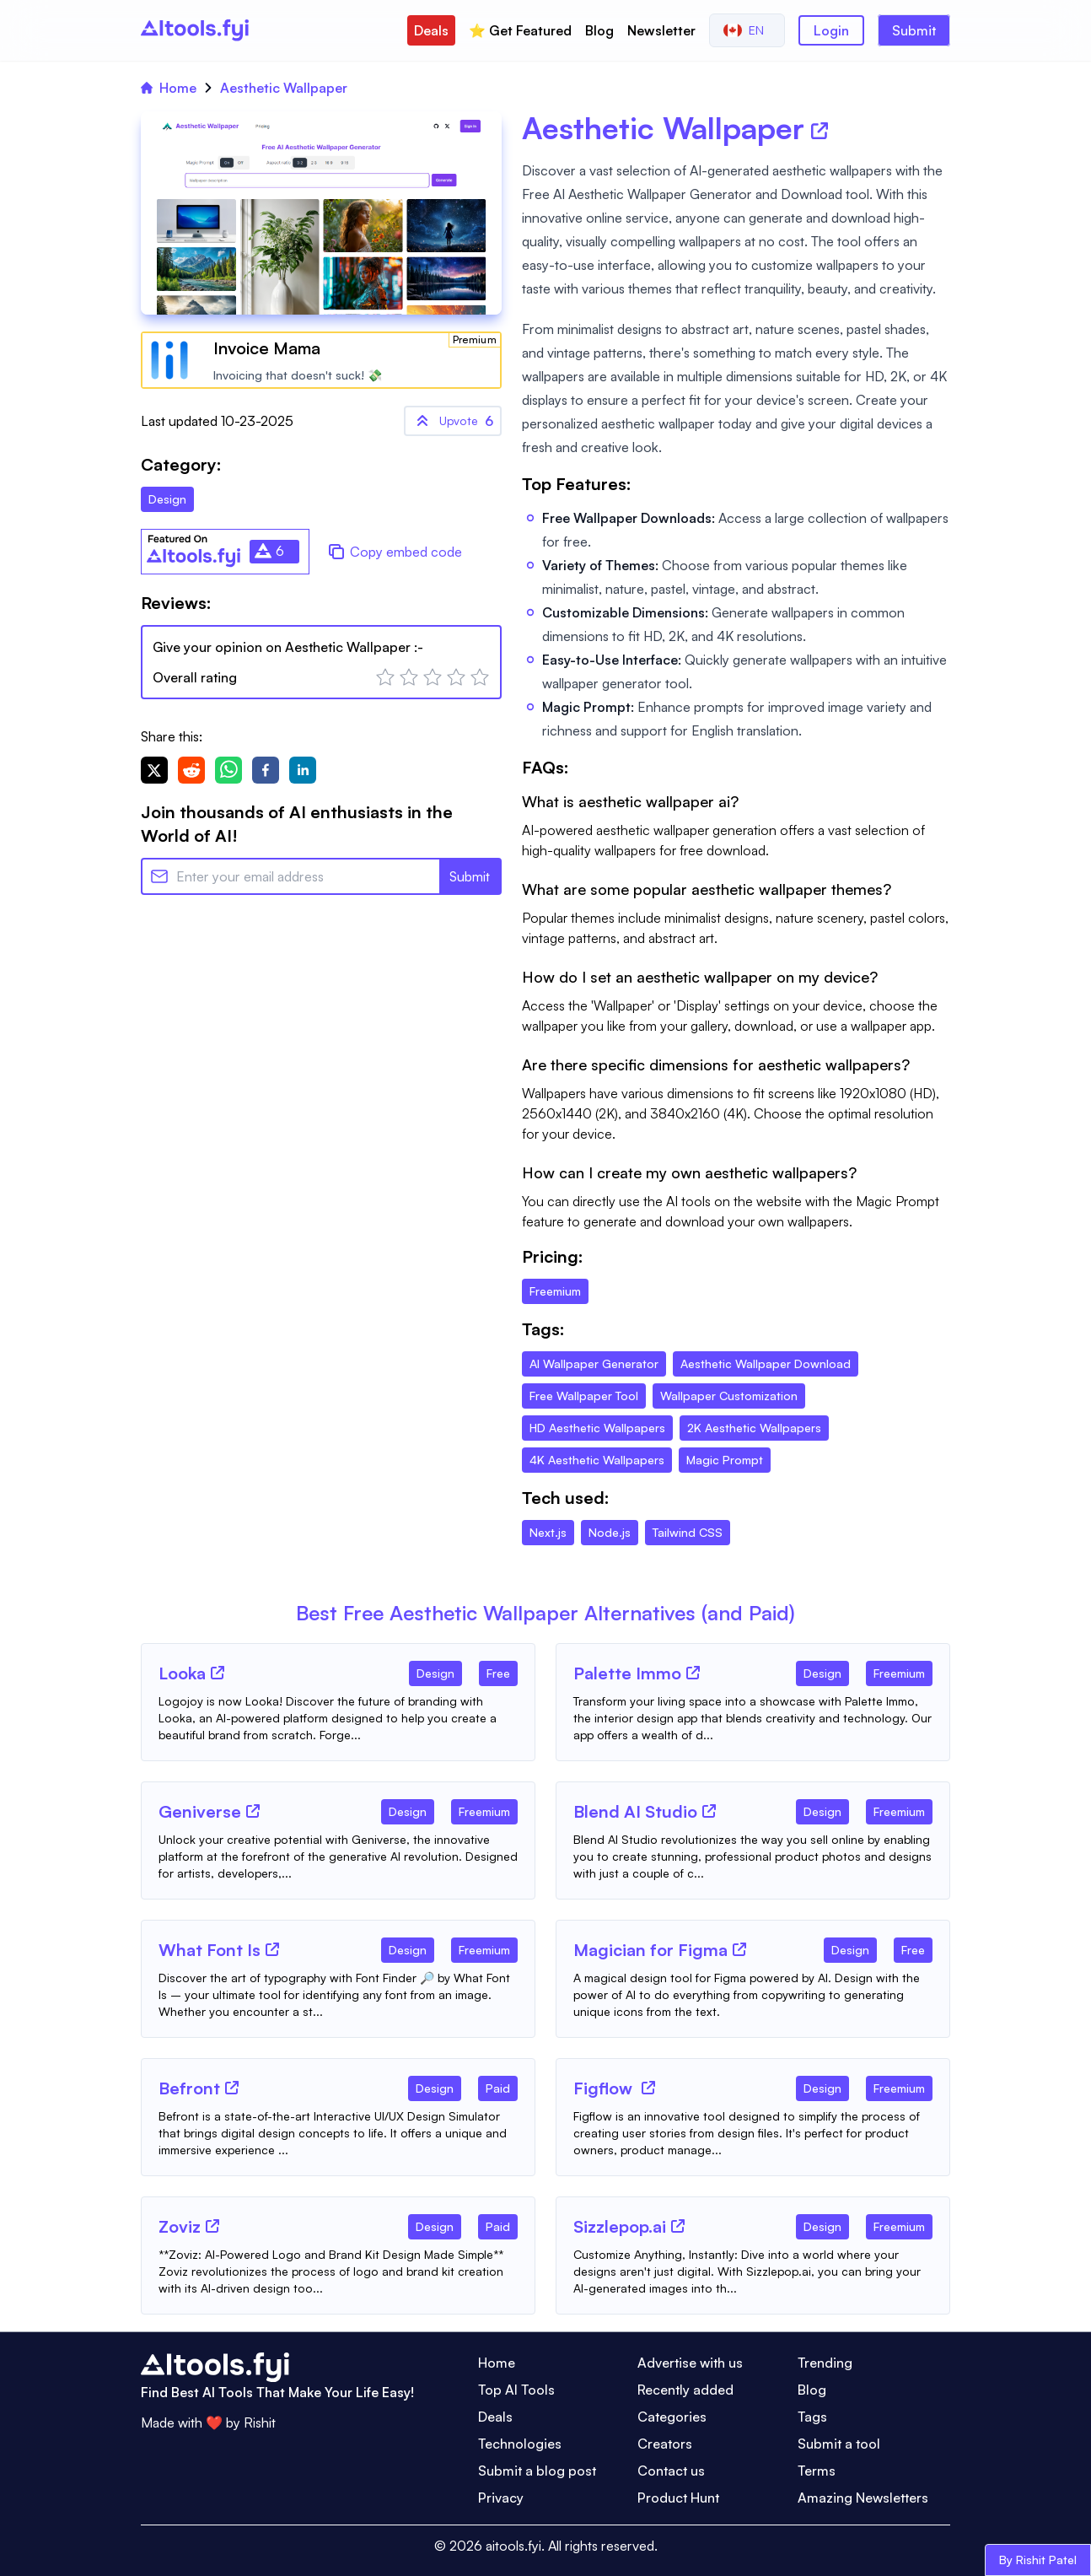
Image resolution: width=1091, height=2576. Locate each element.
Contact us (671, 2470)
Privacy (501, 2497)
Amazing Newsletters (863, 2497)
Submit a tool (839, 2443)
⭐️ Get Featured (520, 30)
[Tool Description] (338, 1718)
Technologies (520, 2443)
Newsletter (661, 30)
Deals (431, 30)
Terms (817, 2470)
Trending (825, 2362)
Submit (914, 30)
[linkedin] (302, 770)
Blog (599, 30)
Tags (812, 2416)
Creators (664, 2443)
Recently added (685, 2389)
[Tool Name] (182, 1674)
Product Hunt (678, 2497)
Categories (672, 2416)
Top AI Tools (516, 2389)
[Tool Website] (217, 1672)
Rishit (260, 2422)
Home (168, 87)
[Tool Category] (435, 1670)
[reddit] (191, 770)
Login (831, 30)
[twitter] (154, 770)
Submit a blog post (537, 2470)
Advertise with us (690, 2362)
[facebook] (265, 770)
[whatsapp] (228, 770)
